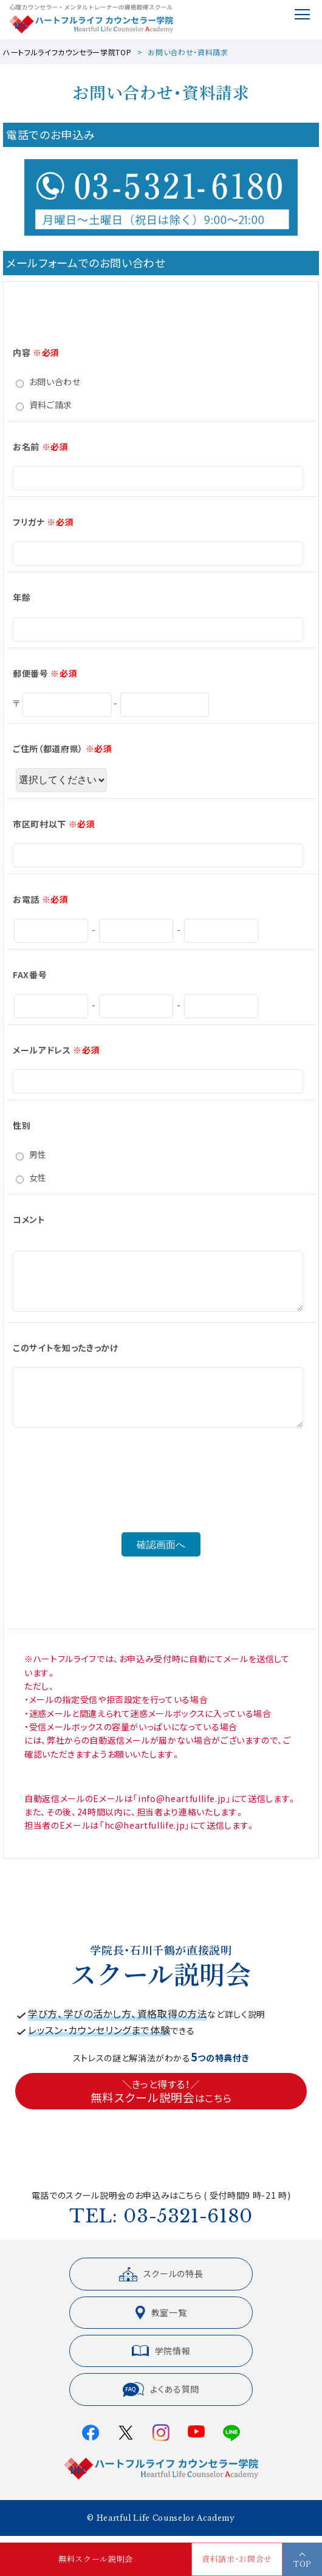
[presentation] (161, 1509)
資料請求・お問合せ (237, 2559)
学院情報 (161, 2360)
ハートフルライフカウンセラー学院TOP (67, 52)
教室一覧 (161, 2322)
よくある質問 (161, 2399)
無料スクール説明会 (95, 2559)
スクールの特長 (161, 2284)
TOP (302, 2563)
